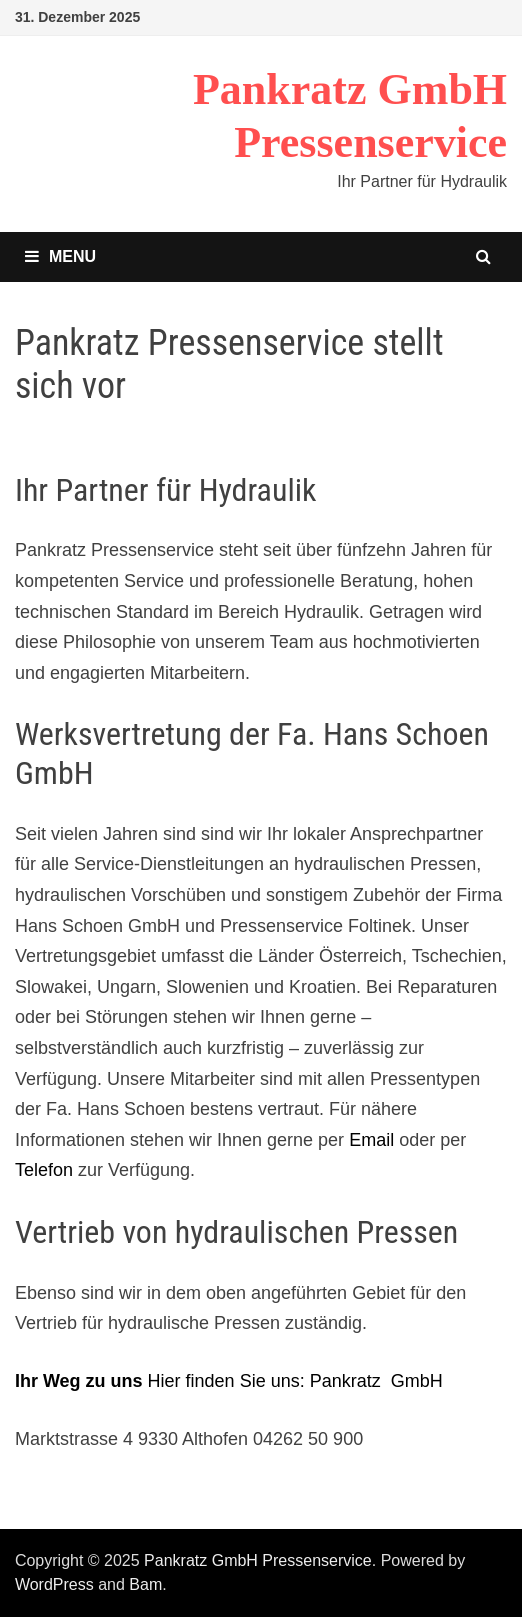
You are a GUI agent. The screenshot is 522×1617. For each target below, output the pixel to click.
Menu (60, 256)
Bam (145, 1584)
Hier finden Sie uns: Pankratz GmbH (229, 1381)
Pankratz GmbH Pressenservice (258, 1560)
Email (371, 1140)
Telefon (44, 1170)
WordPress (54, 1584)
